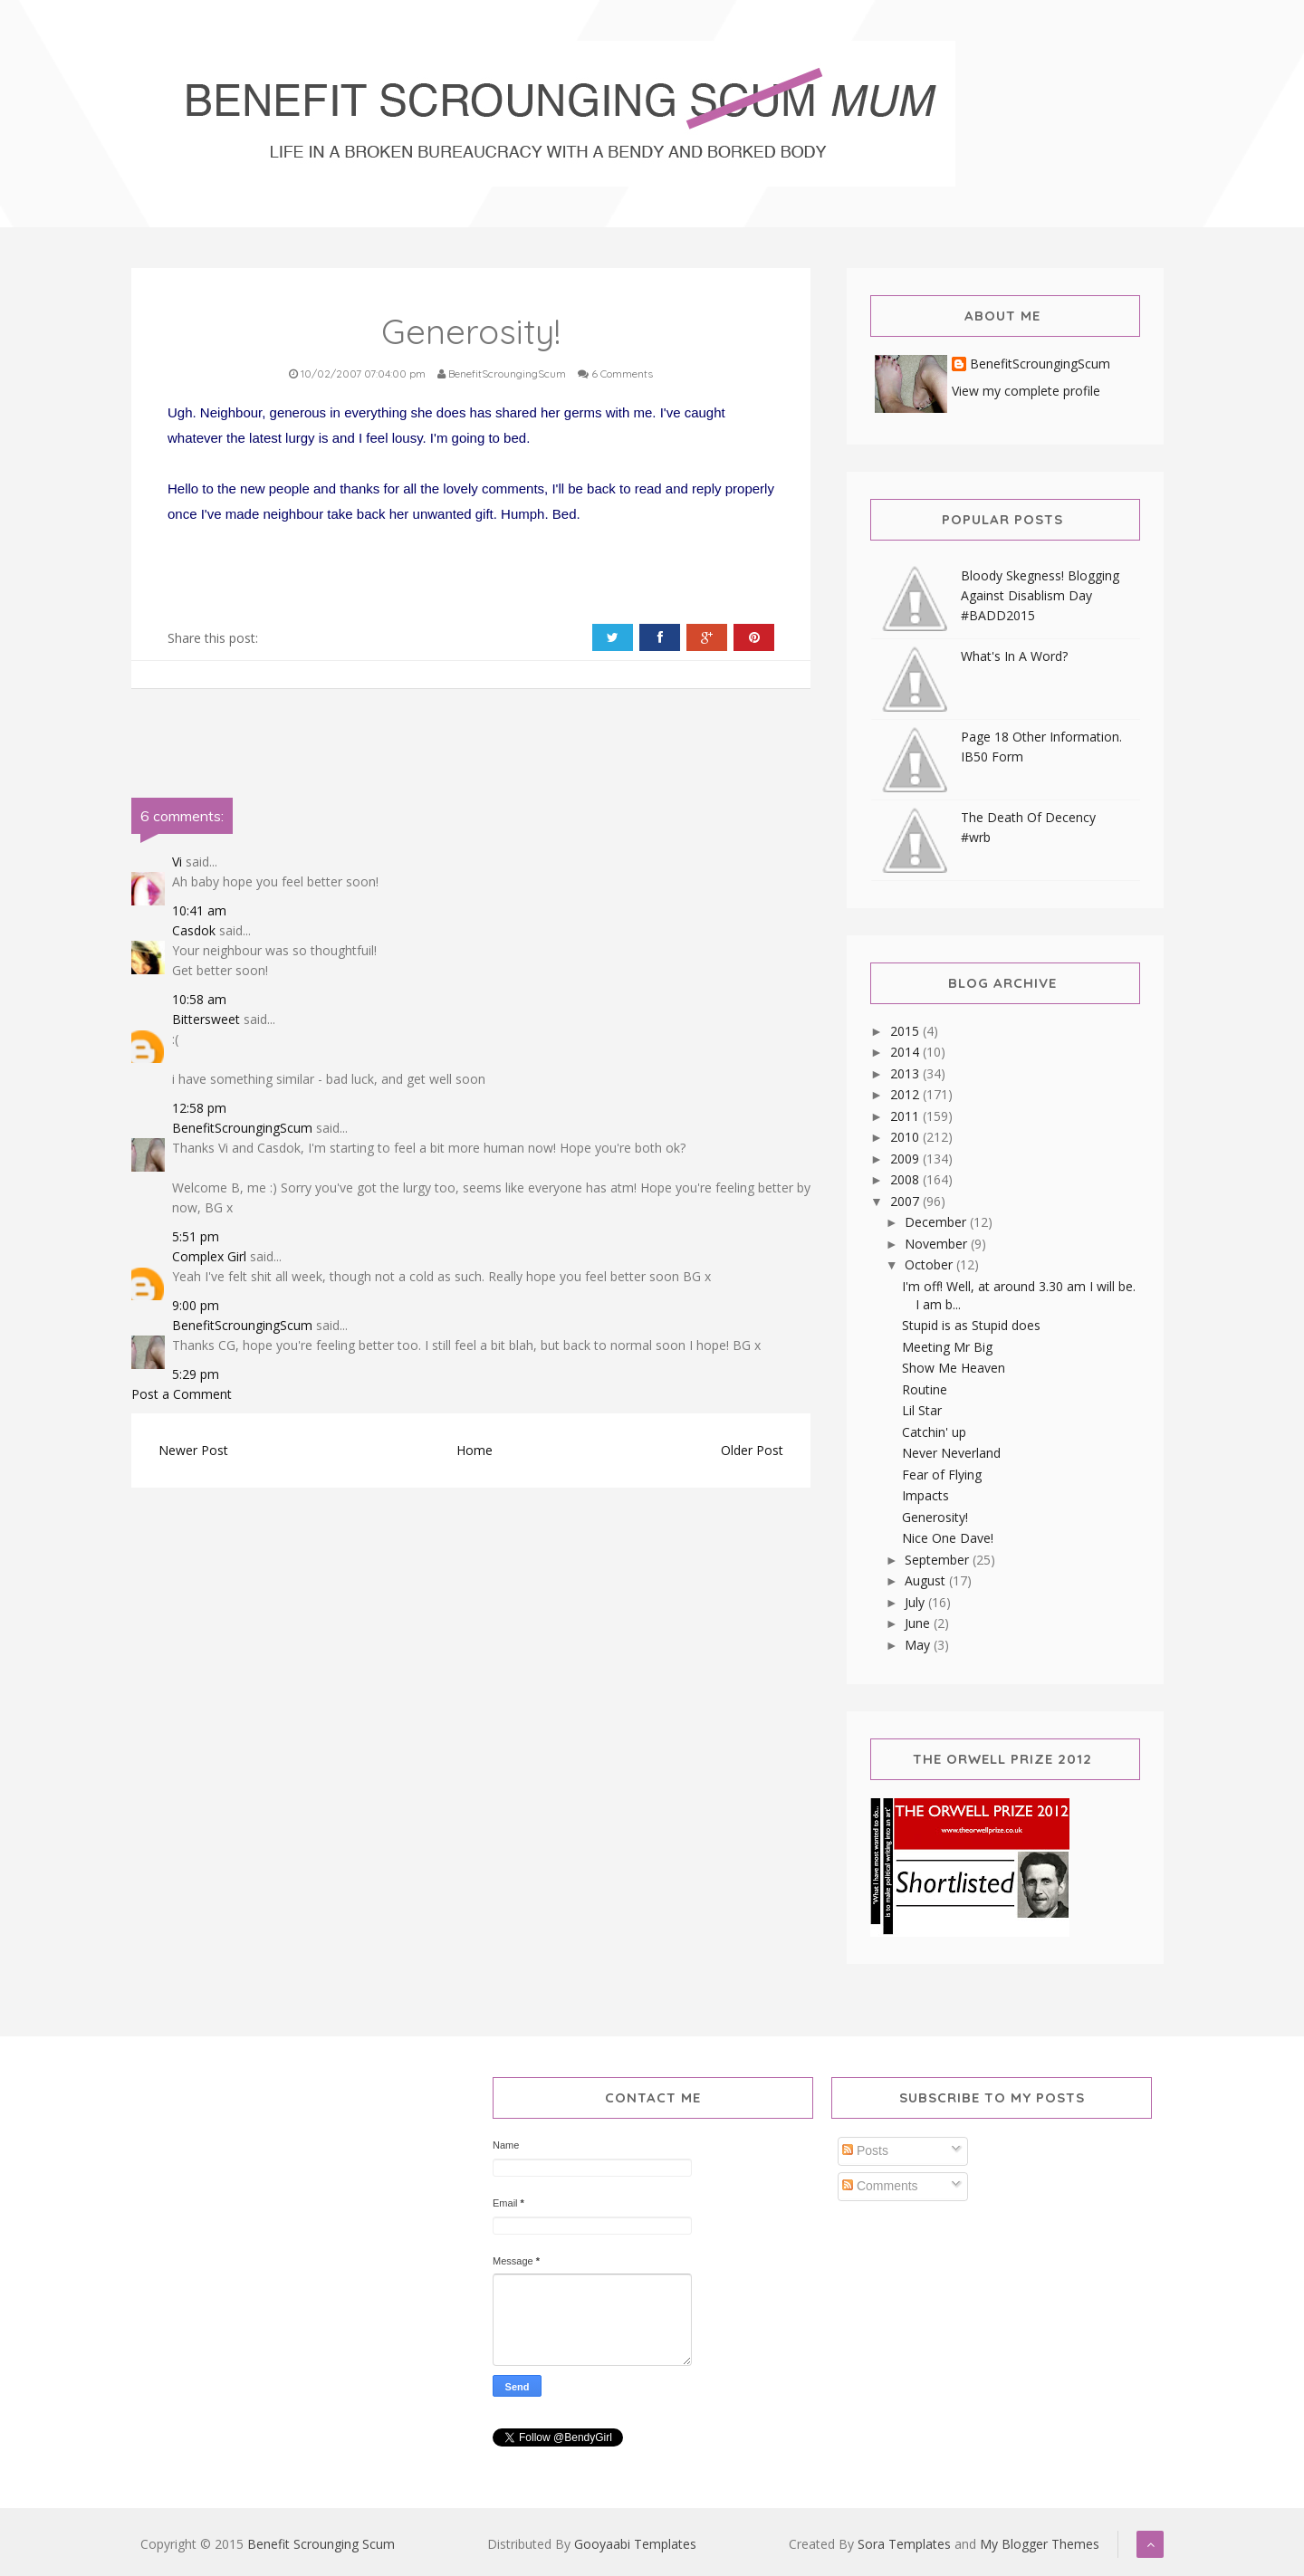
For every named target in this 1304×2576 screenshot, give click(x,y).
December (937, 1222)
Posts (865, 2150)
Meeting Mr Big (947, 1346)
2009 (906, 1158)
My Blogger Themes (1039, 2543)
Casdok (194, 930)
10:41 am (199, 910)
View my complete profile (1026, 390)
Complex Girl (209, 1256)
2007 (906, 1201)
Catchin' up (934, 1432)
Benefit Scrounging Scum (321, 2543)
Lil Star (922, 1410)
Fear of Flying (942, 1474)
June (919, 1623)
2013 (906, 1073)
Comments (880, 2186)
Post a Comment (181, 1394)
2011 (906, 1116)
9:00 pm (195, 1305)
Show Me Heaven (953, 1367)
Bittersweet (206, 1019)
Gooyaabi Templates (635, 2543)
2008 (906, 1179)
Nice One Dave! (947, 1538)
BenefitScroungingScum (242, 1127)
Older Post (752, 1450)
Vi (177, 861)
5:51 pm (195, 1236)
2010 (906, 1136)
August (927, 1580)
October (930, 1264)
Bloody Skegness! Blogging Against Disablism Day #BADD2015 (1040, 595)
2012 (906, 1094)
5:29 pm (195, 1374)
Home (474, 1450)
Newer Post (193, 1450)
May (919, 1644)
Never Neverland (951, 1452)
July (916, 1602)
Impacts (925, 1495)
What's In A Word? (1014, 656)
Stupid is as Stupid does (971, 1325)
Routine (924, 1389)
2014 (906, 1051)
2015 (906, 1030)
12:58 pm (199, 1107)
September (939, 1559)
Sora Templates (904, 2543)
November (938, 1243)
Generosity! (935, 1517)
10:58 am (199, 999)
